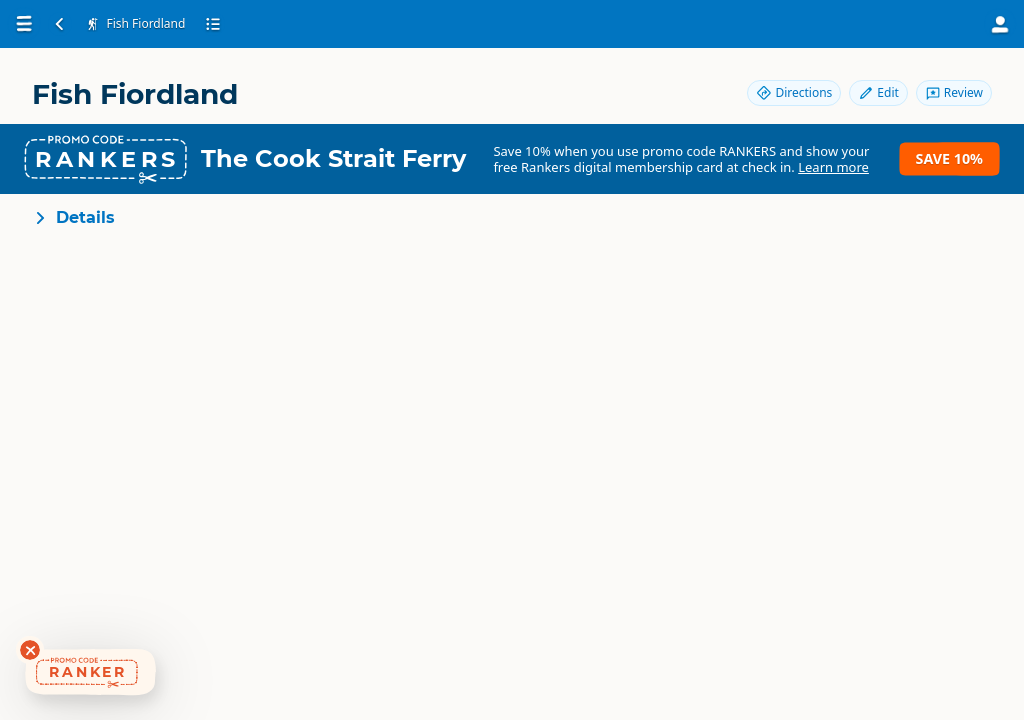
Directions (794, 92)
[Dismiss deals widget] (30, 650)
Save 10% (949, 158)
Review (954, 92)
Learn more (833, 167)
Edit (878, 92)
